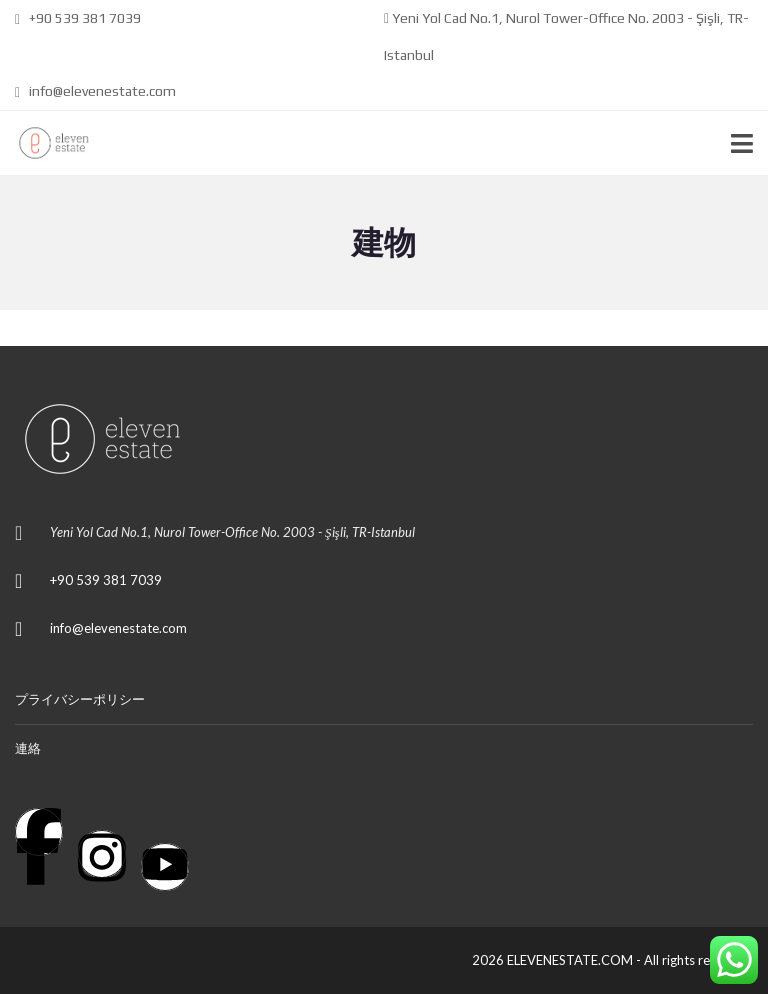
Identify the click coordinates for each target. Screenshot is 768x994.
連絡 (28, 748)
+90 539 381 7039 (78, 18)
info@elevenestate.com (95, 91)
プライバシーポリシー (80, 699)
